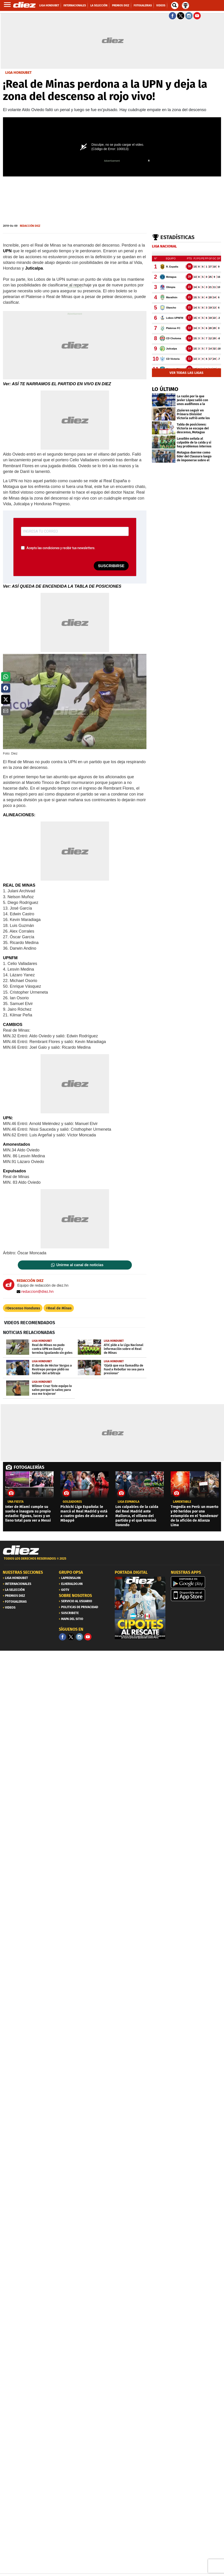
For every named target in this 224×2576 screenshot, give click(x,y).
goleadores (72, 1501)
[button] (5, 676)
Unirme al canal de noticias (79, 1265)
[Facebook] (62, 1637)
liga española (128, 1501)
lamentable (182, 1501)
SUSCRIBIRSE (111, 566)
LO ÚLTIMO (165, 389)
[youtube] (87, 1637)
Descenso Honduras (23, 1308)
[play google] (196, 1582)
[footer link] (112, 1561)
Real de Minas (60, 1308)
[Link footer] (21, 1550)
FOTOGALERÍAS (29, 1467)
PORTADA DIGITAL (131, 1572)
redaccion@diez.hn (35, 1291)
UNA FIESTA (15, 1501)
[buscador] (174, 5)
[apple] (196, 1595)
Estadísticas (177, 237)
